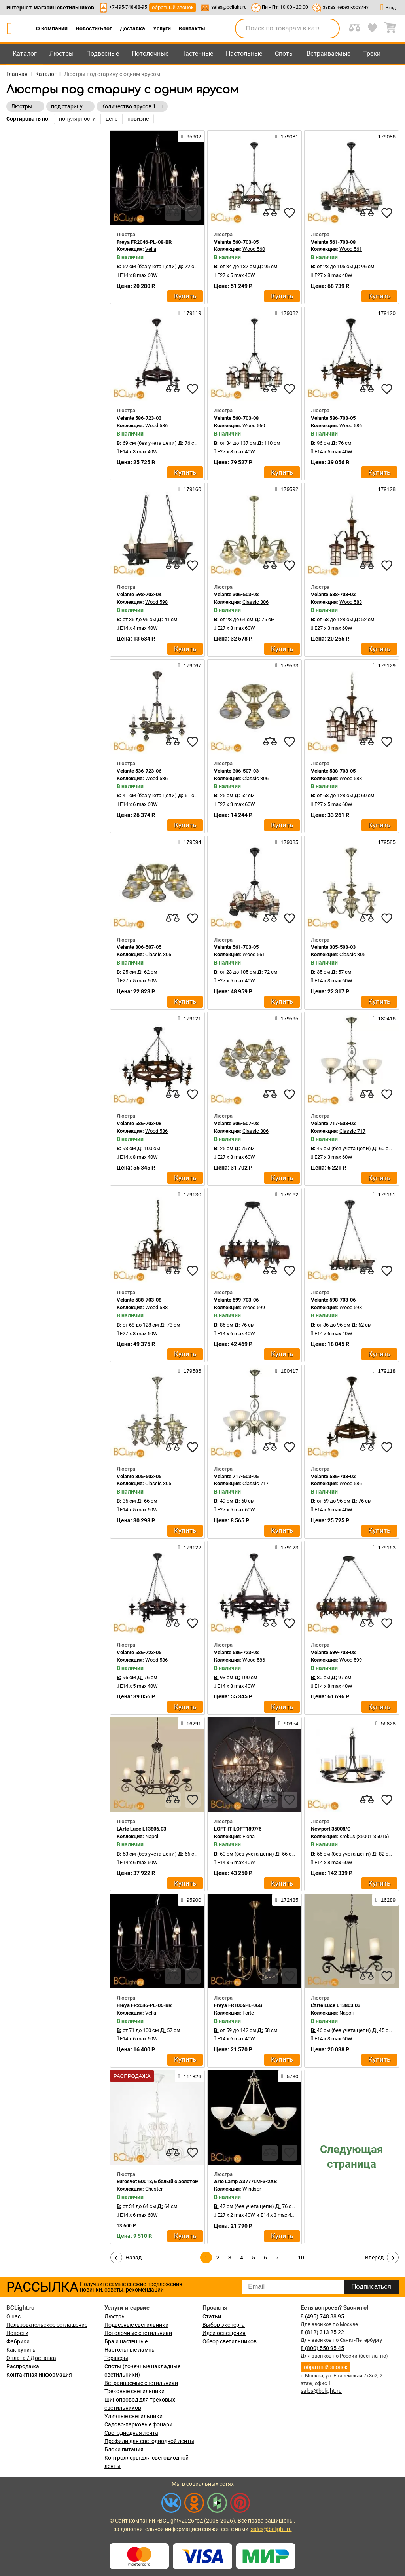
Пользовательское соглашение (46, 2325)
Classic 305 (352, 954)
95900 (191, 1900)
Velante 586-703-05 (333, 418)
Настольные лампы (130, 2350)
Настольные (244, 53)
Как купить (21, 2350)
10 (301, 2257)
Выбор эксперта (223, 2325)
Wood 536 (156, 778)
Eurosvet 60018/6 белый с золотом (158, 2181)
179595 (286, 1018)
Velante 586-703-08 (139, 1123)
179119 (189, 313)
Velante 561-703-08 (333, 242)
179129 (384, 665)
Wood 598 (156, 602)
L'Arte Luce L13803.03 (335, 2005)
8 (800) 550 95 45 (322, 2348)
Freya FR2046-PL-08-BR (144, 242)
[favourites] (193, 213)
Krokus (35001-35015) (364, 1836)
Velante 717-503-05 (236, 1476)
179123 (286, 1547)
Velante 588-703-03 (333, 594)
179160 (189, 489)
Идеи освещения (224, 2333)
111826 (189, 2076)
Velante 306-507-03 (236, 771)
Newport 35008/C (331, 1829)
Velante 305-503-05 (139, 1476)
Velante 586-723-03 (139, 418)
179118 (384, 1371)
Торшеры (116, 2358)
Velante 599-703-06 (236, 1300)
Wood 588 (350, 602)
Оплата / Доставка (31, 2358)
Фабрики (18, 2341)
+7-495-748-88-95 (128, 7)
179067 (189, 665)
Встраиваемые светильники (141, 2383)
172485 (286, 1900)
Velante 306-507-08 (236, 1123)
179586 (189, 1371)
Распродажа (22, 2366)
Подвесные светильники (136, 2325)
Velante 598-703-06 (333, 1300)
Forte (248, 2013)
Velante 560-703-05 (236, 242)
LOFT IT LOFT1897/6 (237, 1829)
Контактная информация (39, 2374)
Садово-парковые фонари (138, 2424)
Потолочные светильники (138, 2333)
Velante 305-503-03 (333, 947)
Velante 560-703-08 (236, 418)
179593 (286, 665)
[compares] (173, 213)
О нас (13, 2316)
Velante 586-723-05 (139, 1652)
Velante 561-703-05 (236, 947)
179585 (384, 842)
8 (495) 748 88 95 (322, 2316)
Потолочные (150, 53)
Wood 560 (253, 249)
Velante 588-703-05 (333, 771)
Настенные (197, 53)
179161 (384, 1194)
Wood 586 (156, 425)
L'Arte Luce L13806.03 (141, 1829)
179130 (189, 1194)
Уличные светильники (133, 2416)
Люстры (61, 53)
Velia (150, 249)
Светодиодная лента (131, 2433)
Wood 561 (350, 249)
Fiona (248, 1836)
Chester (154, 2189)
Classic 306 (255, 602)
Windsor (251, 2189)
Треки (371, 53)
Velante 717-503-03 (333, 1123)
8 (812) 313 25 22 (322, 2332)
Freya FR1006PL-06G (238, 2005)
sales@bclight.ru (229, 7)
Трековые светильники (134, 2391)
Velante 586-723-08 (236, 1652)
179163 (384, 1547)
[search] (329, 28)
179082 (286, 313)
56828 (385, 1723)
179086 (384, 136)
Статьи (211, 2316)
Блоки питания (124, 2449)
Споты (284, 53)
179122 (189, 1547)
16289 (385, 1900)
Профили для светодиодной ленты (149, 2441)
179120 (384, 313)
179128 (384, 489)
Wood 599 (253, 1307)
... (289, 2257)
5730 (289, 2076)
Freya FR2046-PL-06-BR (144, 2005)
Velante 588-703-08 (139, 1300)
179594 (189, 842)
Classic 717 (352, 1131)
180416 (384, 1018)
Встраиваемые (328, 53)
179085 (286, 842)
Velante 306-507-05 (139, 947)
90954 (288, 1723)
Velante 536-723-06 (139, 771)
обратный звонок (172, 7)
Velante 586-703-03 (333, 1476)
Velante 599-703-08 (333, 1652)
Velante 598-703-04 (139, 594)
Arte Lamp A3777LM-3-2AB (245, 2181)
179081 (286, 136)
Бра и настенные (126, 2341)
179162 (286, 1194)
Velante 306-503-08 (236, 594)
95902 (191, 136)
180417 (286, 1371)
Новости (17, 2333)
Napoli (152, 1836)
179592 (286, 489)
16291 (191, 1723)
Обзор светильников (229, 2341)
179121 (189, 1018)
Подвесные (102, 53)
